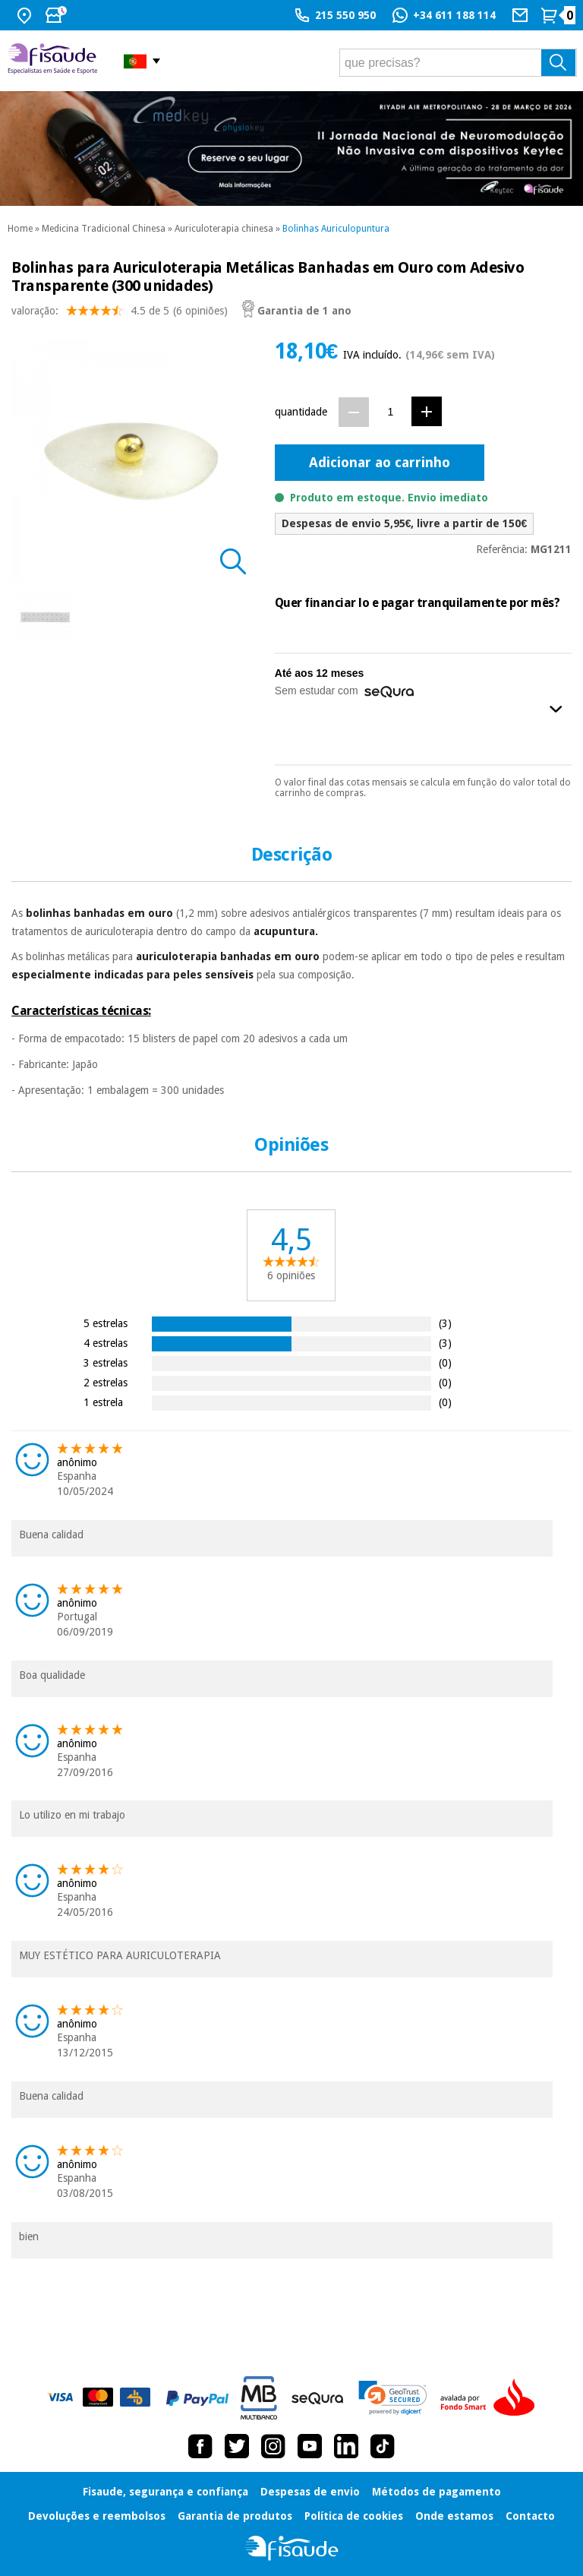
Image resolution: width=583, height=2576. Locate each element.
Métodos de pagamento (436, 2492)
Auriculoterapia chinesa (224, 228)
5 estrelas (106, 1323)
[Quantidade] (390, 411)
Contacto (530, 2516)
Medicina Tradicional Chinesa (103, 228)
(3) (445, 1323)
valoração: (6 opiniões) (119, 314)
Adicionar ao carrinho (379, 462)
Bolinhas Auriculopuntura (335, 228)
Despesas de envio (310, 2492)
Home (20, 228)
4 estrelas (106, 1342)
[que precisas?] (458, 63)
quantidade (301, 412)
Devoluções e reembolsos (96, 2516)
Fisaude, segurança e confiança (165, 2492)
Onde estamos (454, 2516)
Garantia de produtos (235, 2516)
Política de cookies (353, 2516)
